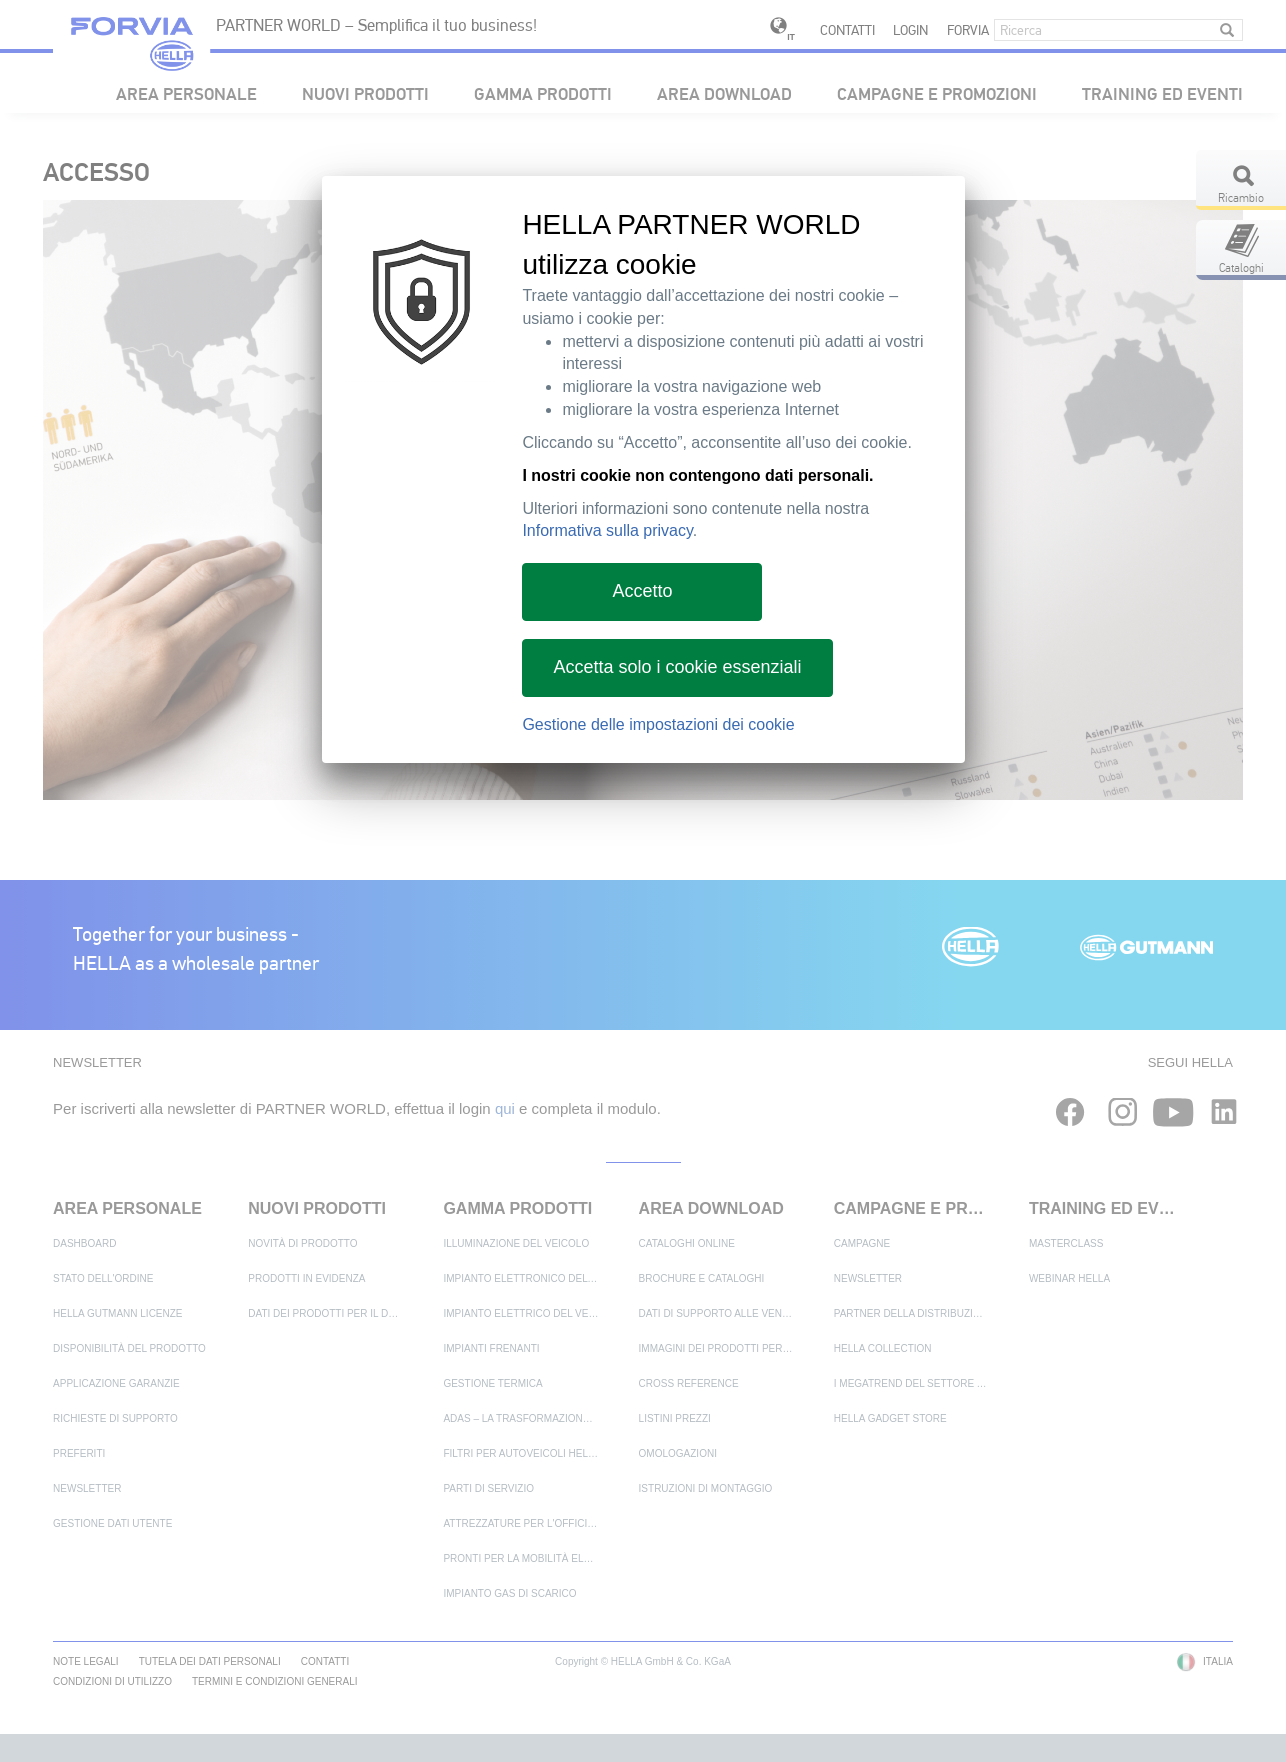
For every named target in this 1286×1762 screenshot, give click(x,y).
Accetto (642, 591)
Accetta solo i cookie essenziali (677, 667)
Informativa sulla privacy (607, 530)
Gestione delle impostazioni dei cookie (658, 724)
